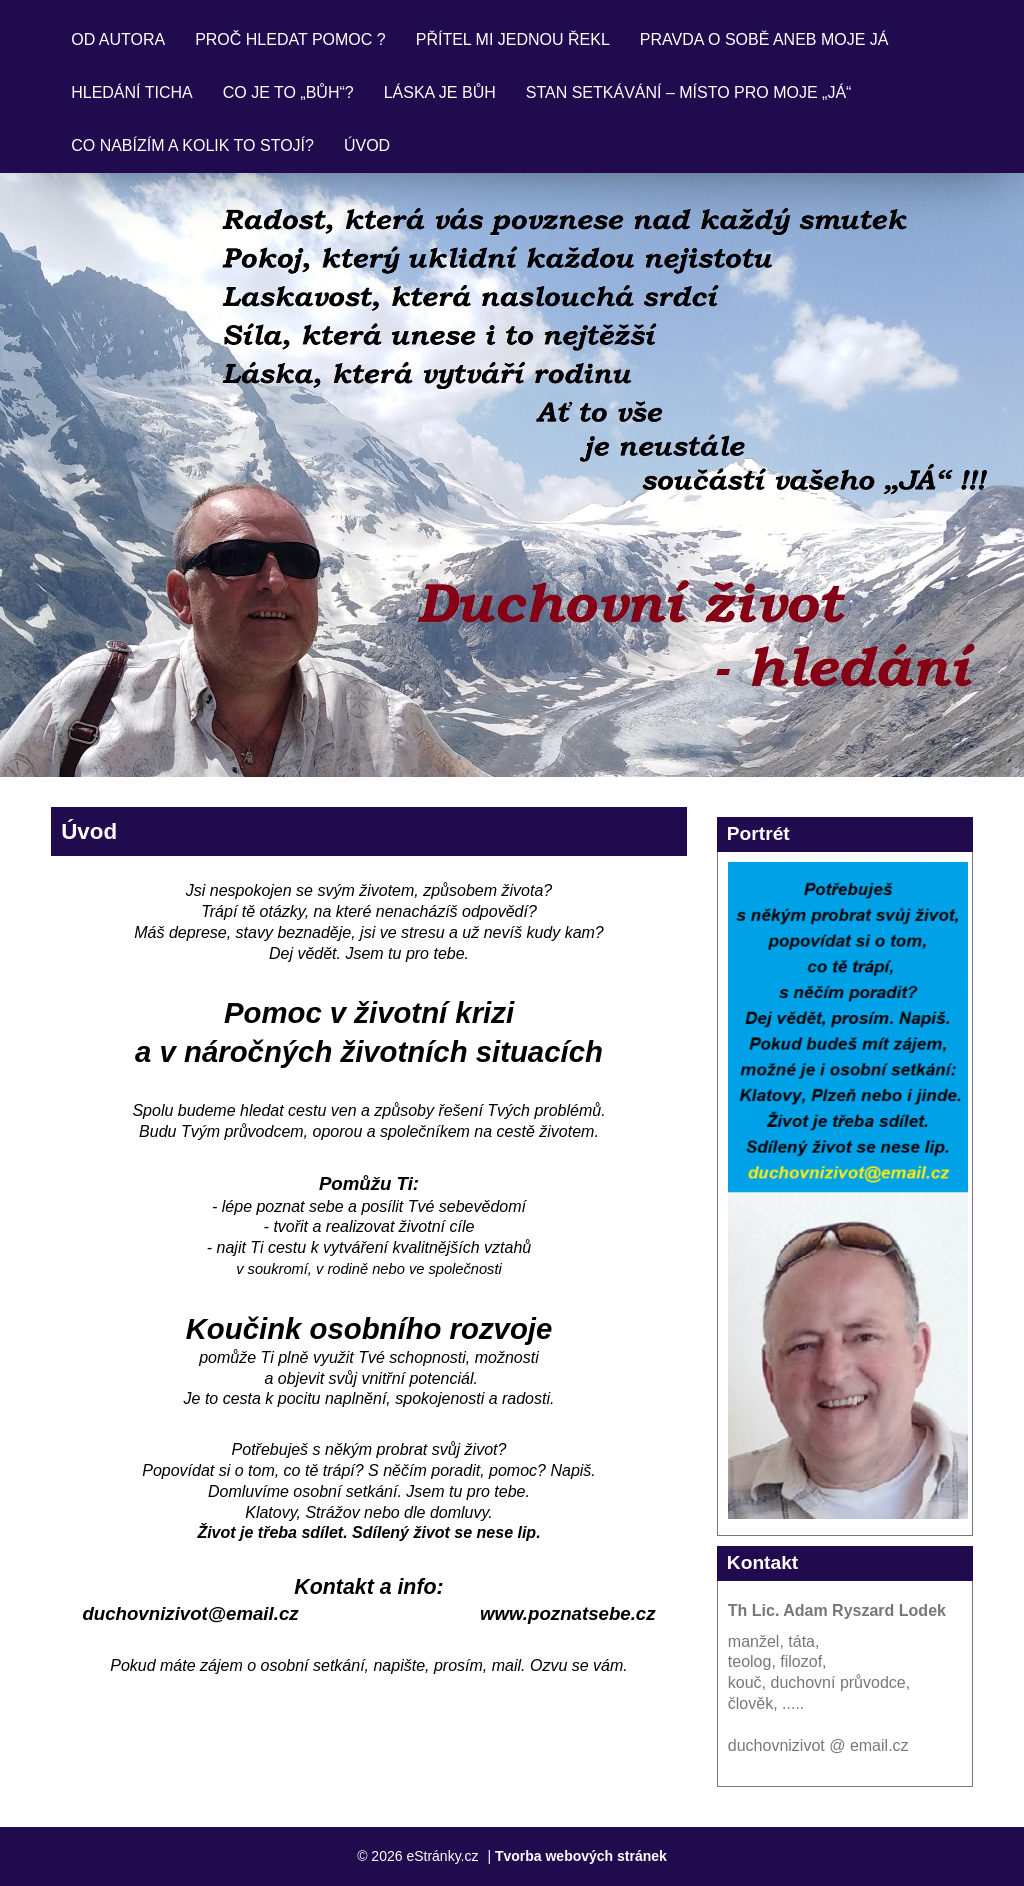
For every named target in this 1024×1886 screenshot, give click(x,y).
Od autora (118, 39)
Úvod (367, 145)
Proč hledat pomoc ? (290, 39)
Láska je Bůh (440, 92)
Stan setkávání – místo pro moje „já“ (689, 92)
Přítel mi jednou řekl (513, 39)
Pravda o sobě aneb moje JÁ (764, 39)
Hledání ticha (132, 92)
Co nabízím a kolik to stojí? (192, 145)
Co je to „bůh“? (288, 92)
